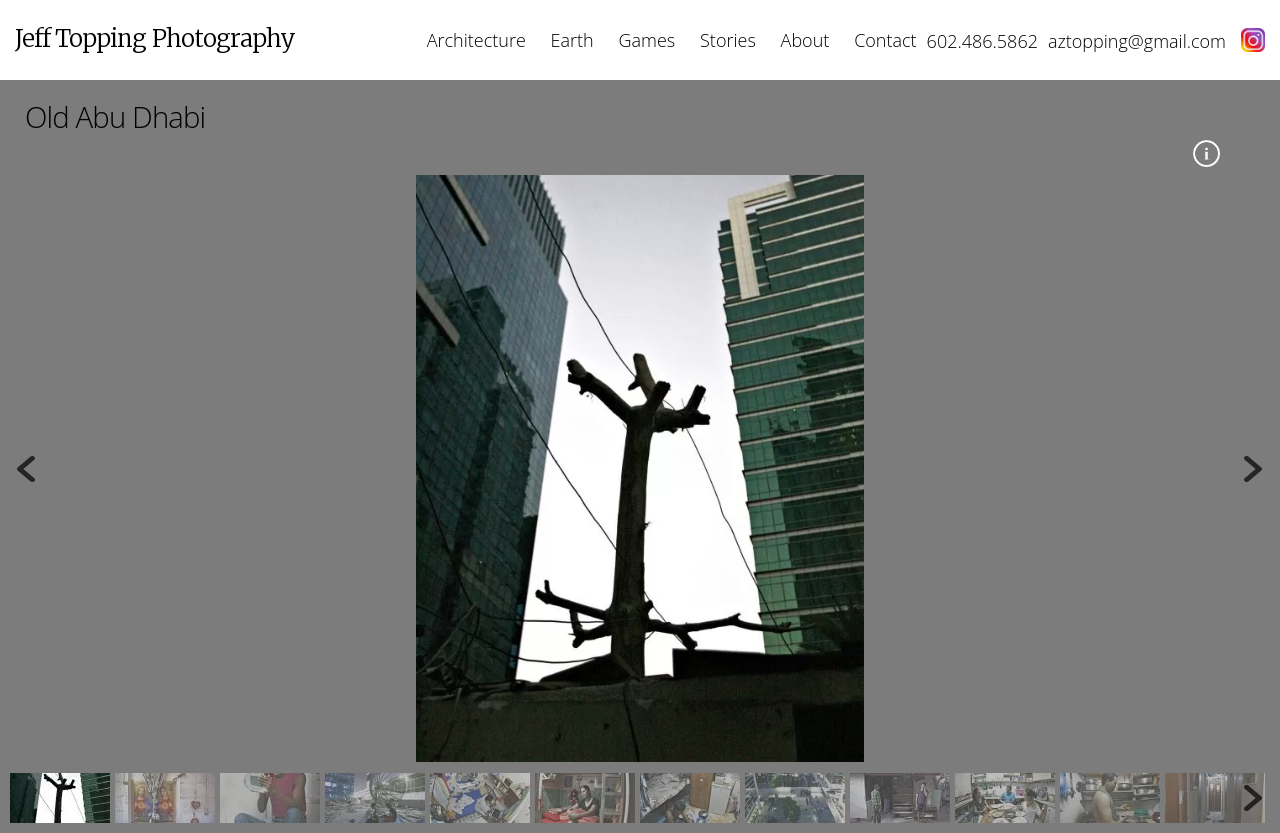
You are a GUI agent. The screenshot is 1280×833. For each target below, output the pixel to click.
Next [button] (1254, 469)
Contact (885, 40)
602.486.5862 (982, 41)
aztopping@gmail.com (1137, 41)
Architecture (476, 40)
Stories (728, 40)
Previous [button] (25, 469)
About (805, 40)
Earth (572, 40)
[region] (640, 499)
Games (647, 40)
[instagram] (1245, 41)
